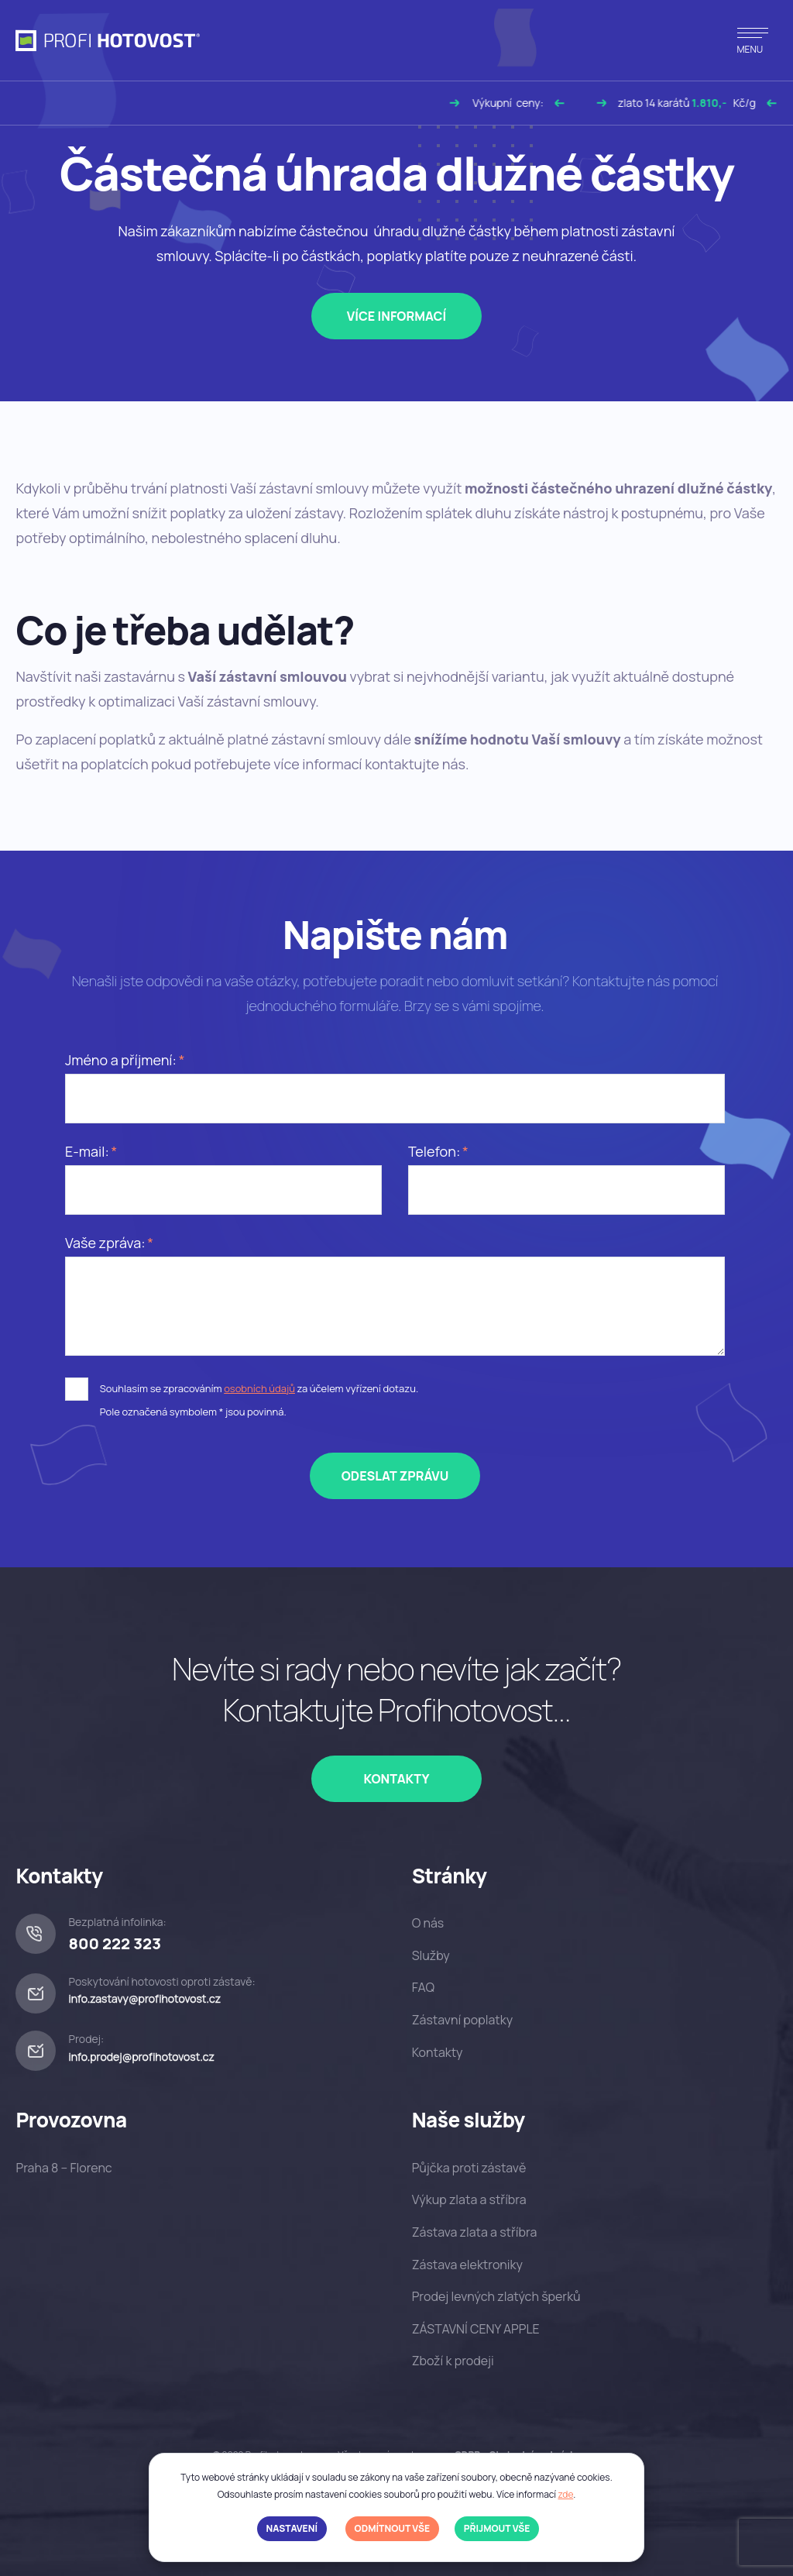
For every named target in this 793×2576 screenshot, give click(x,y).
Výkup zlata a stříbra (469, 2199)
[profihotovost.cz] (107, 40)
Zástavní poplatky (462, 2019)
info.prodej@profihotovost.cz (141, 2056)
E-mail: (87, 1151)
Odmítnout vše (392, 2528)
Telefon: (434, 1151)
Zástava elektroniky (467, 2264)
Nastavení (292, 2528)
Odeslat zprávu (395, 1475)
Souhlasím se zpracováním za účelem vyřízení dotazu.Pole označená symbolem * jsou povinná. (259, 1400)
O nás (428, 1922)
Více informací (397, 316)
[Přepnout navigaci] (753, 40)
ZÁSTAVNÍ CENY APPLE (476, 2328)
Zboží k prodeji (453, 2360)
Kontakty (396, 1778)
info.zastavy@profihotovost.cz (144, 1998)
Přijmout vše (497, 2528)
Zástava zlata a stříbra (474, 2232)
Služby (431, 1955)
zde (565, 2494)
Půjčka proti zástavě (469, 2167)
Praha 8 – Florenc (63, 2167)
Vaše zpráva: (105, 1242)
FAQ (423, 1987)
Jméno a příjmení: (121, 1060)
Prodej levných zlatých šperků (496, 2296)
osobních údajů (259, 1388)
